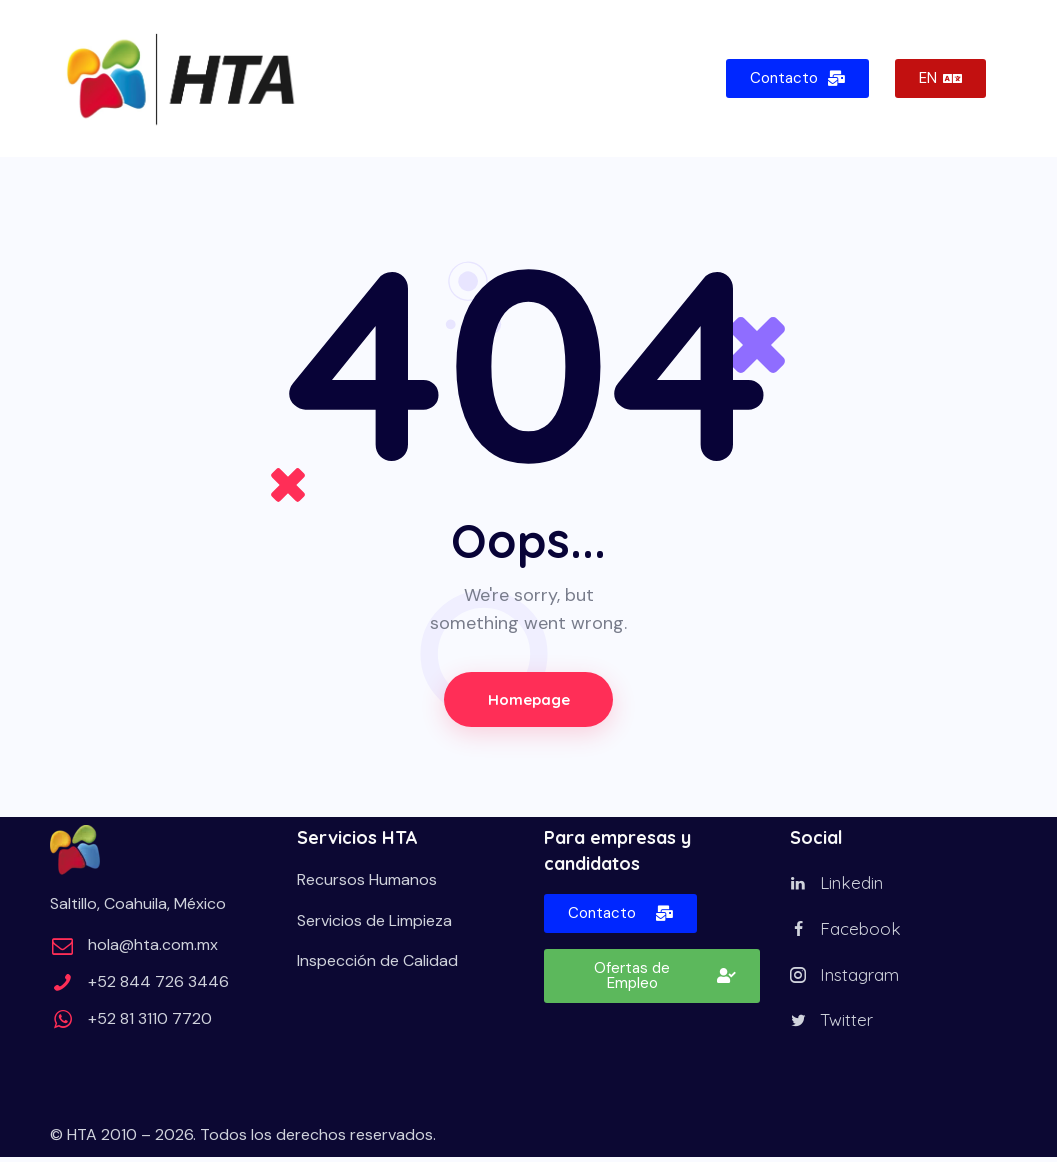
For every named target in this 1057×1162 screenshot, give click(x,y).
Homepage (529, 699)
